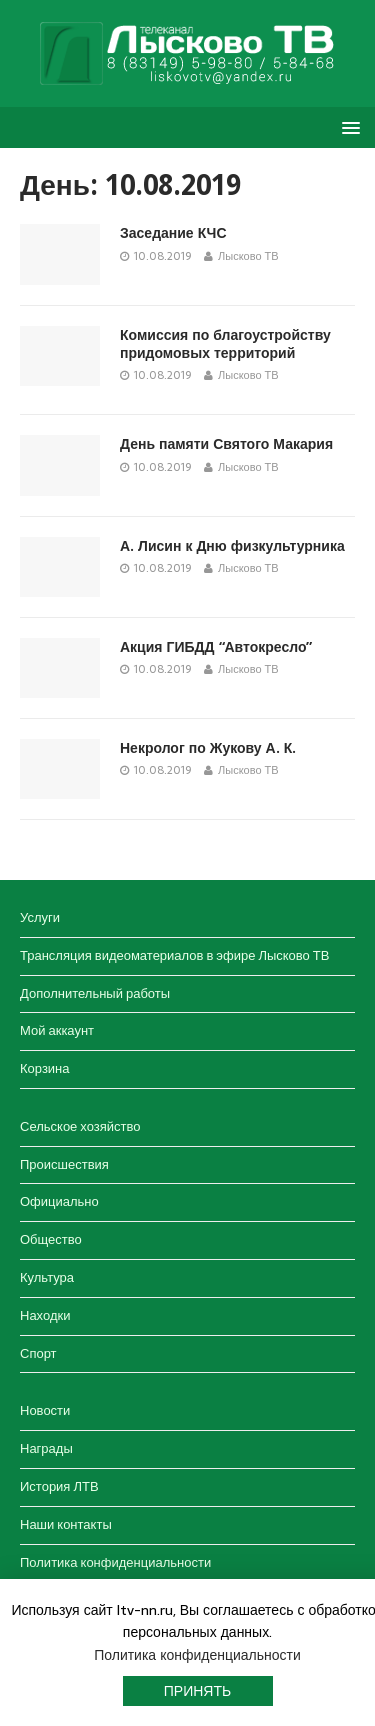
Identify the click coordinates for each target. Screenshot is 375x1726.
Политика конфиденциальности (115, 1562)
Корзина (45, 1068)
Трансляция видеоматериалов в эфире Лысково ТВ (174, 955)
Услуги (40, 917)
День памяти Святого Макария (226, 444)
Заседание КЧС (173, 233)
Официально (59, 1201)
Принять (197, 1691)
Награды (46, 1448)
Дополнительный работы (95, 993)
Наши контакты (66, 1524)
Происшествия (64, 1164)
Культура (47, 1277)
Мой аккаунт (57, 1030)
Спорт (38, 1353)
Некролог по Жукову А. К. (208, 748)
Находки (45, 1315)
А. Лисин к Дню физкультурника (232, 546)
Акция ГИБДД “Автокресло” (216, 647)
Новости (45, 1410)
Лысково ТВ (248, 256)
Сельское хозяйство (80, 1126)
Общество (51, 1239)
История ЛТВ (59, 1486)
